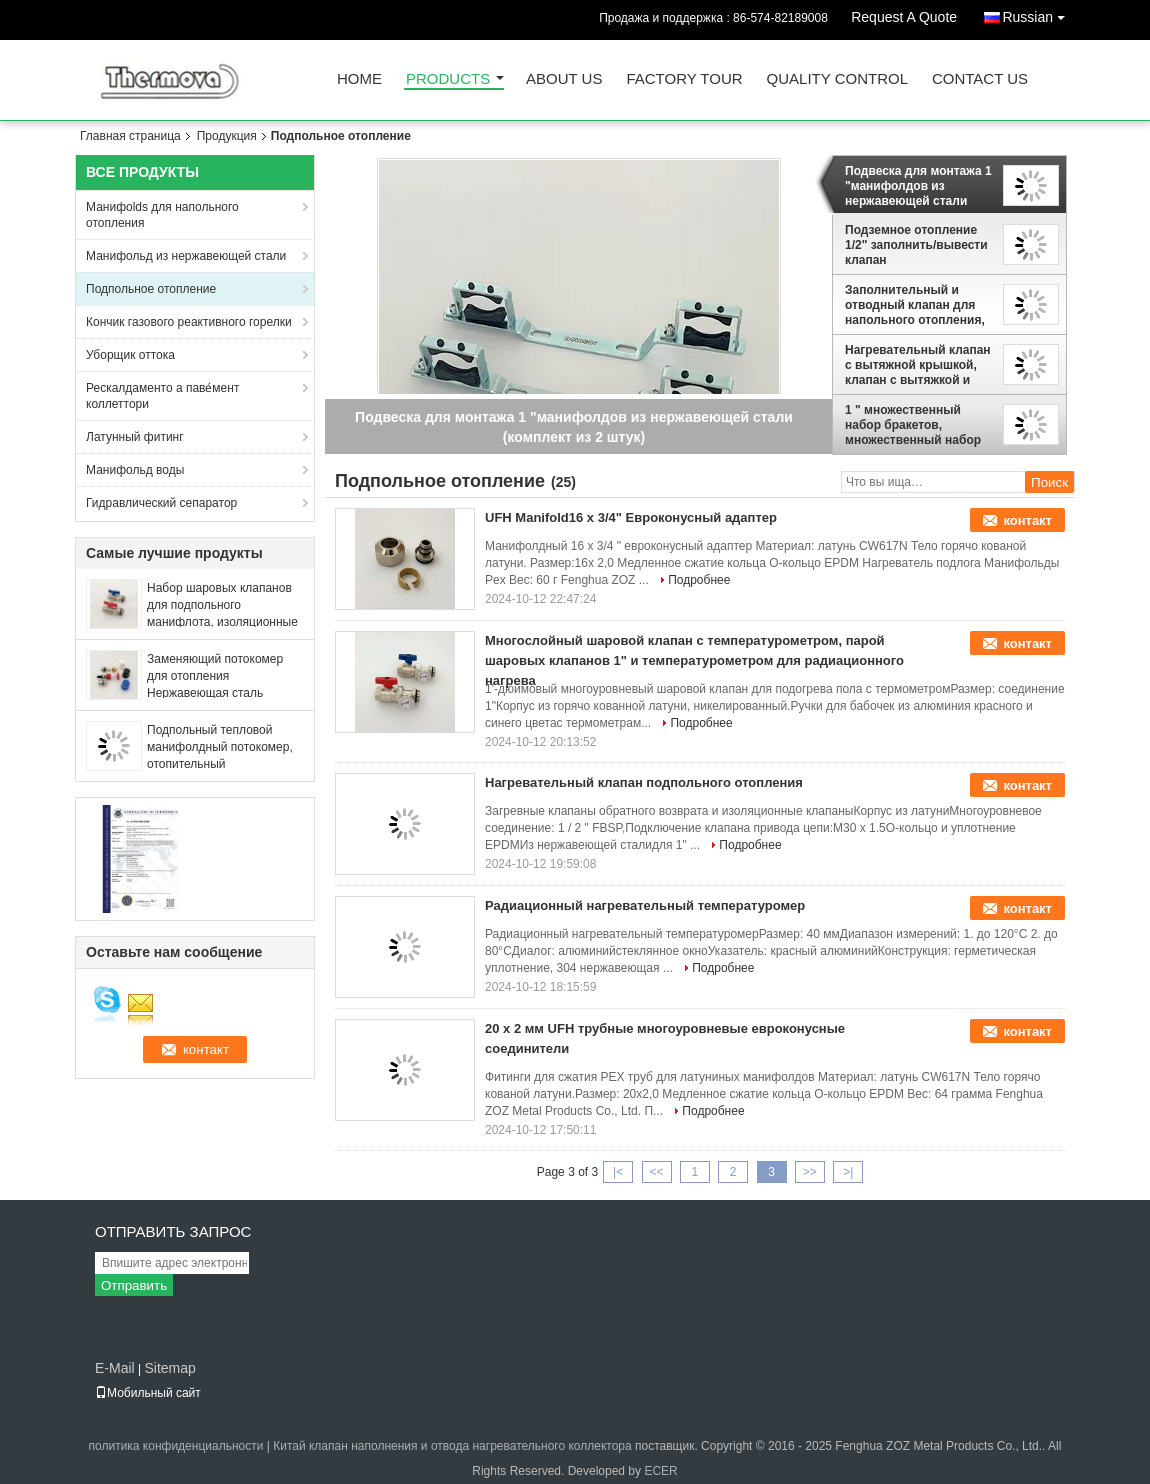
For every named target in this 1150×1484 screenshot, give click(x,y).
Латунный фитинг (135, 437)
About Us (564, 79)
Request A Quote (904, 17)
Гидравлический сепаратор (161, 503)
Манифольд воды (135, 470)
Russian (1038, 13)
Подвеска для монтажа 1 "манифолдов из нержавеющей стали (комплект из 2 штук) (918, 186)
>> (810, 1172)
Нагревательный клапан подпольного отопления (644, 782)
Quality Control (837, 79)
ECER (660, 1471)
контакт (1027, 520)
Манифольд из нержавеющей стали (186, 256)
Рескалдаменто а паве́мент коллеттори (162, 396)
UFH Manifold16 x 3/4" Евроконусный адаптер (631, 517)
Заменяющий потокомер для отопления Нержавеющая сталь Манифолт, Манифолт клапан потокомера (215, 693)
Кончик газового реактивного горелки (189, 322)
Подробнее (699, 580)
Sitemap (169, 1368)
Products (448, 79)
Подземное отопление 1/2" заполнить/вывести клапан (916, 245)
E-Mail (115, 1368)
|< (618, 1172)
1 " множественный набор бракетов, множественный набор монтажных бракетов (913, 425)
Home (359, 79)
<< (656, 1172)
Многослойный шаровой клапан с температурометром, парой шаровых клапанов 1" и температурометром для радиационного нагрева (694, 660)
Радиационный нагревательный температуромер (645, 905)
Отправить (134, 1285)
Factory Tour (684, 79)
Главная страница (130, 136)
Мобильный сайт (148, 1393)
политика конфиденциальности (176, 1446)
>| (848, 1172)
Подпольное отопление (151, 289)
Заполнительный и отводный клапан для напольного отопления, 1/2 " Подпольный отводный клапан (915, 305)
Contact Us (980, 79)
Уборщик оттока (130, 355)
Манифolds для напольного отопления (162, 215)
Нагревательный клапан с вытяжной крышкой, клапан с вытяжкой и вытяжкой (918, 365)
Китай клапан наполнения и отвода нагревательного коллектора (452, 1446)
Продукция (227, 136)
